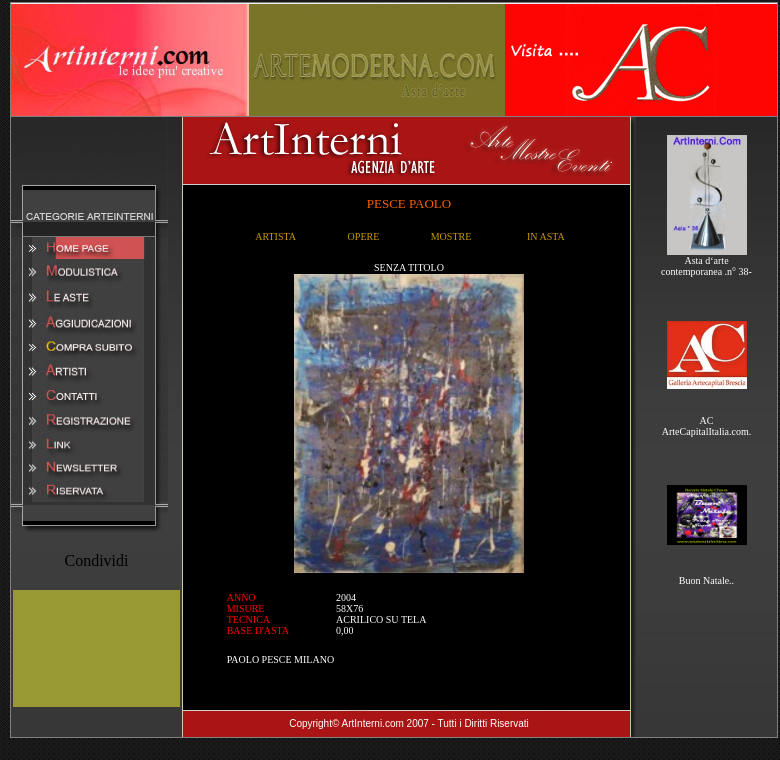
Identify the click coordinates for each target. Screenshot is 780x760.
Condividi (96, 560)
